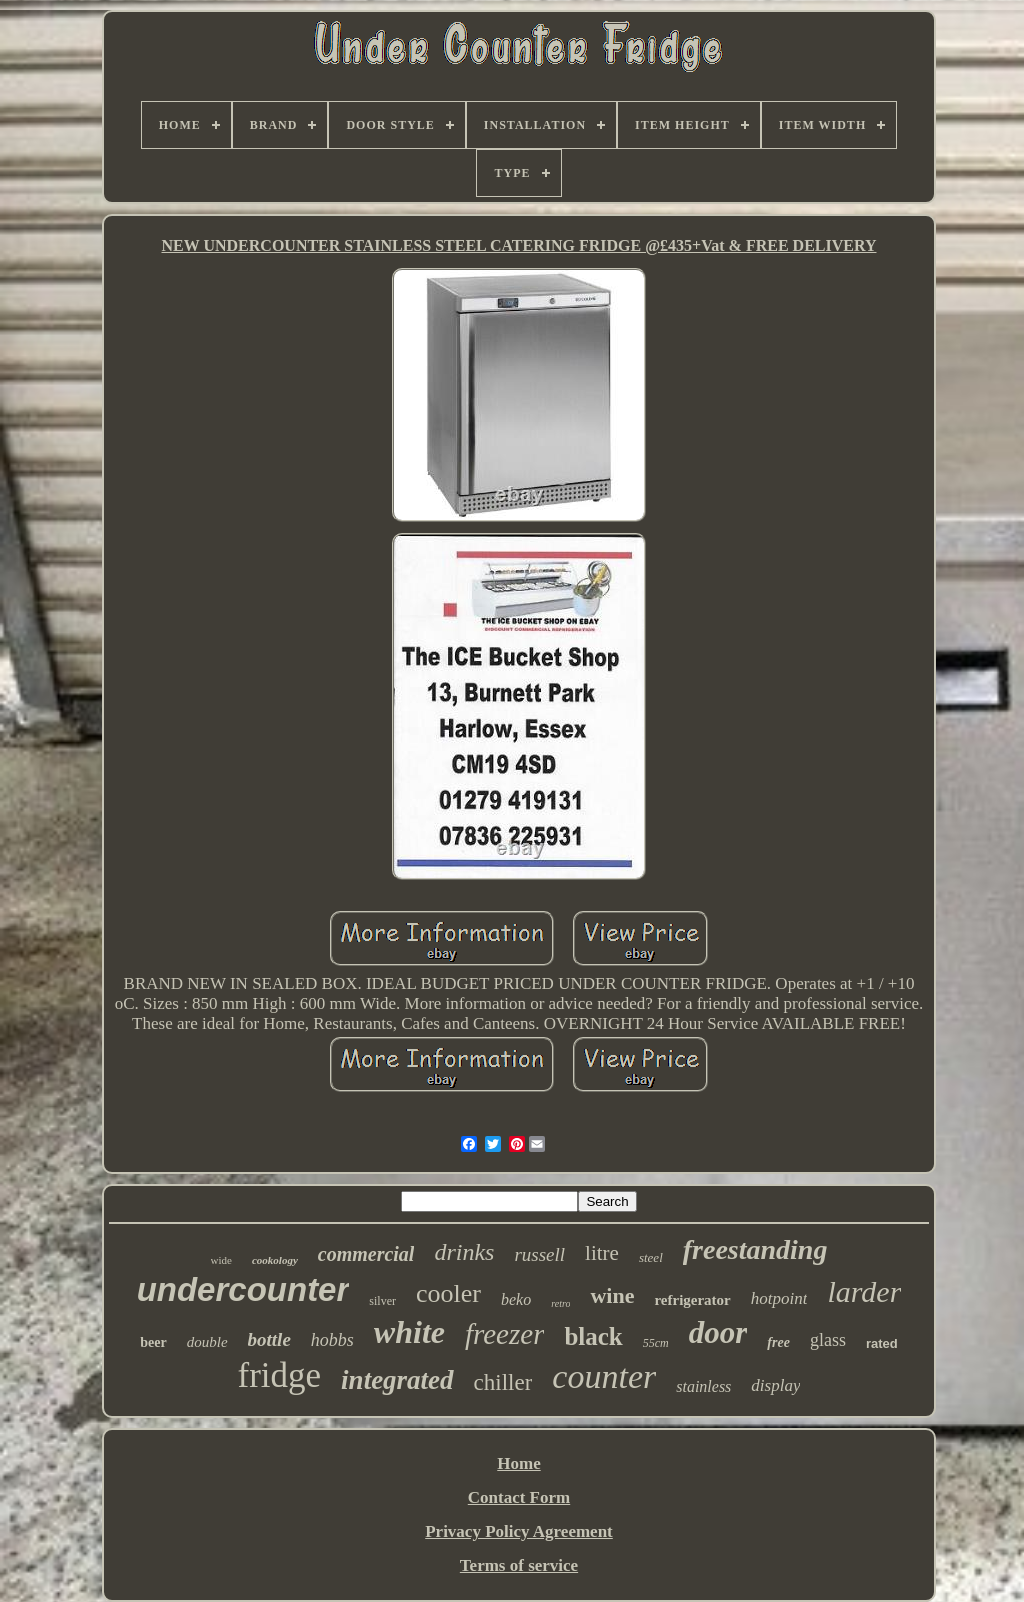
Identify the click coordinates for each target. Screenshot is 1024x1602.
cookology (275, 1260)
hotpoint (779, 1298)
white (409, 1332)
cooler (448, 1293)
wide (221, 1260)
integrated (397, 1380)
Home (518, 1463)
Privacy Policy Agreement (519, 1531)
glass (828, 1340)
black (593, 1336)
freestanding (755, 1249)
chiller (503, 1382)
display (775, 1385)
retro (560, 1303)
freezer (504, 1334)
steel (651, 1257)
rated (882, 1343)
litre (602, 1253)
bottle (269, 1339)
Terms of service (519, 1565)
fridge (280, 1375)
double (207, 1342)
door (718, 1332)
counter (604, 1376)
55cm (656, 1343)
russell (539, 1254)
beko (516, 1299)
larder (864, 1291)
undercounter (243, 1289)
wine (612, 1295)
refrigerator (692, 1300)
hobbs (332, 1340)
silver (382, 1301)
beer (153, 1342)
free (778, 1342)
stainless (703, 1386)
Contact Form (519, 1497)
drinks (464, 1252)
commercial (366, 1254)
